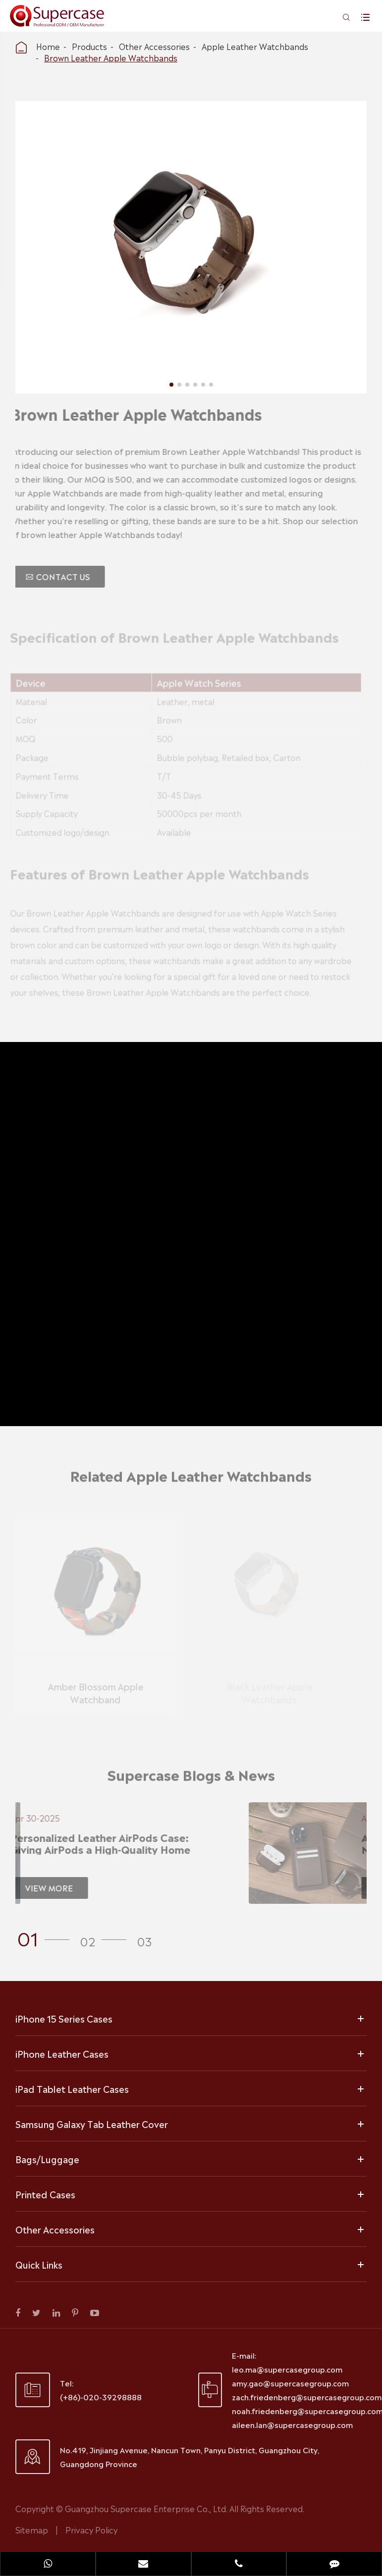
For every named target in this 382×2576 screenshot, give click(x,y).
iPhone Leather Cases (62, 2053)
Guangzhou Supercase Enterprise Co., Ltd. (147, 2508)
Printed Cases (45, 2193)
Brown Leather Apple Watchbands (110, 57)
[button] (46, 1937)
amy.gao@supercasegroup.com (290, 2382)
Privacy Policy (91, 2529)
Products (89, 46)
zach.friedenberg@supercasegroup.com (307, 2396)
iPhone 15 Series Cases (63, 2018)
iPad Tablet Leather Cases (72, 2088)
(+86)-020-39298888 (101, 2396)
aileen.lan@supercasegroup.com (292, 2424)
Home (48, 46)
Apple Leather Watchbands (255, 46)
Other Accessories (154, 46)
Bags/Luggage (47, 2158)
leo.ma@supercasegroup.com (287, 2369)
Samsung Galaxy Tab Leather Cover (91, 2123)
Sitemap (31, 2529)
